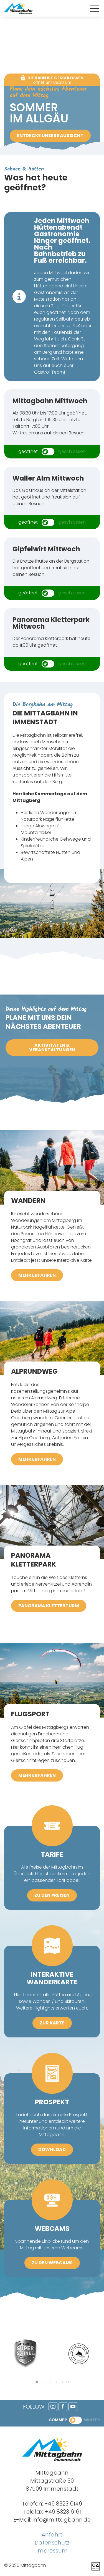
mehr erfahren (37, 1275)
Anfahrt (52, 2534)
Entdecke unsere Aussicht (50, 135)
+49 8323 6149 (63, 2503)
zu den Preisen (52, 1895)
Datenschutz (52, 2542)
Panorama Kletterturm (48, 1605)
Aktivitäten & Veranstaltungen (52, 1047)
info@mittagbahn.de (61, 2519)
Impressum (52, 2550)
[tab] (36, 2382)
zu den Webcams (52, 2263)
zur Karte (52, 2023)
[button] (94, 8)
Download (52, 2149)
